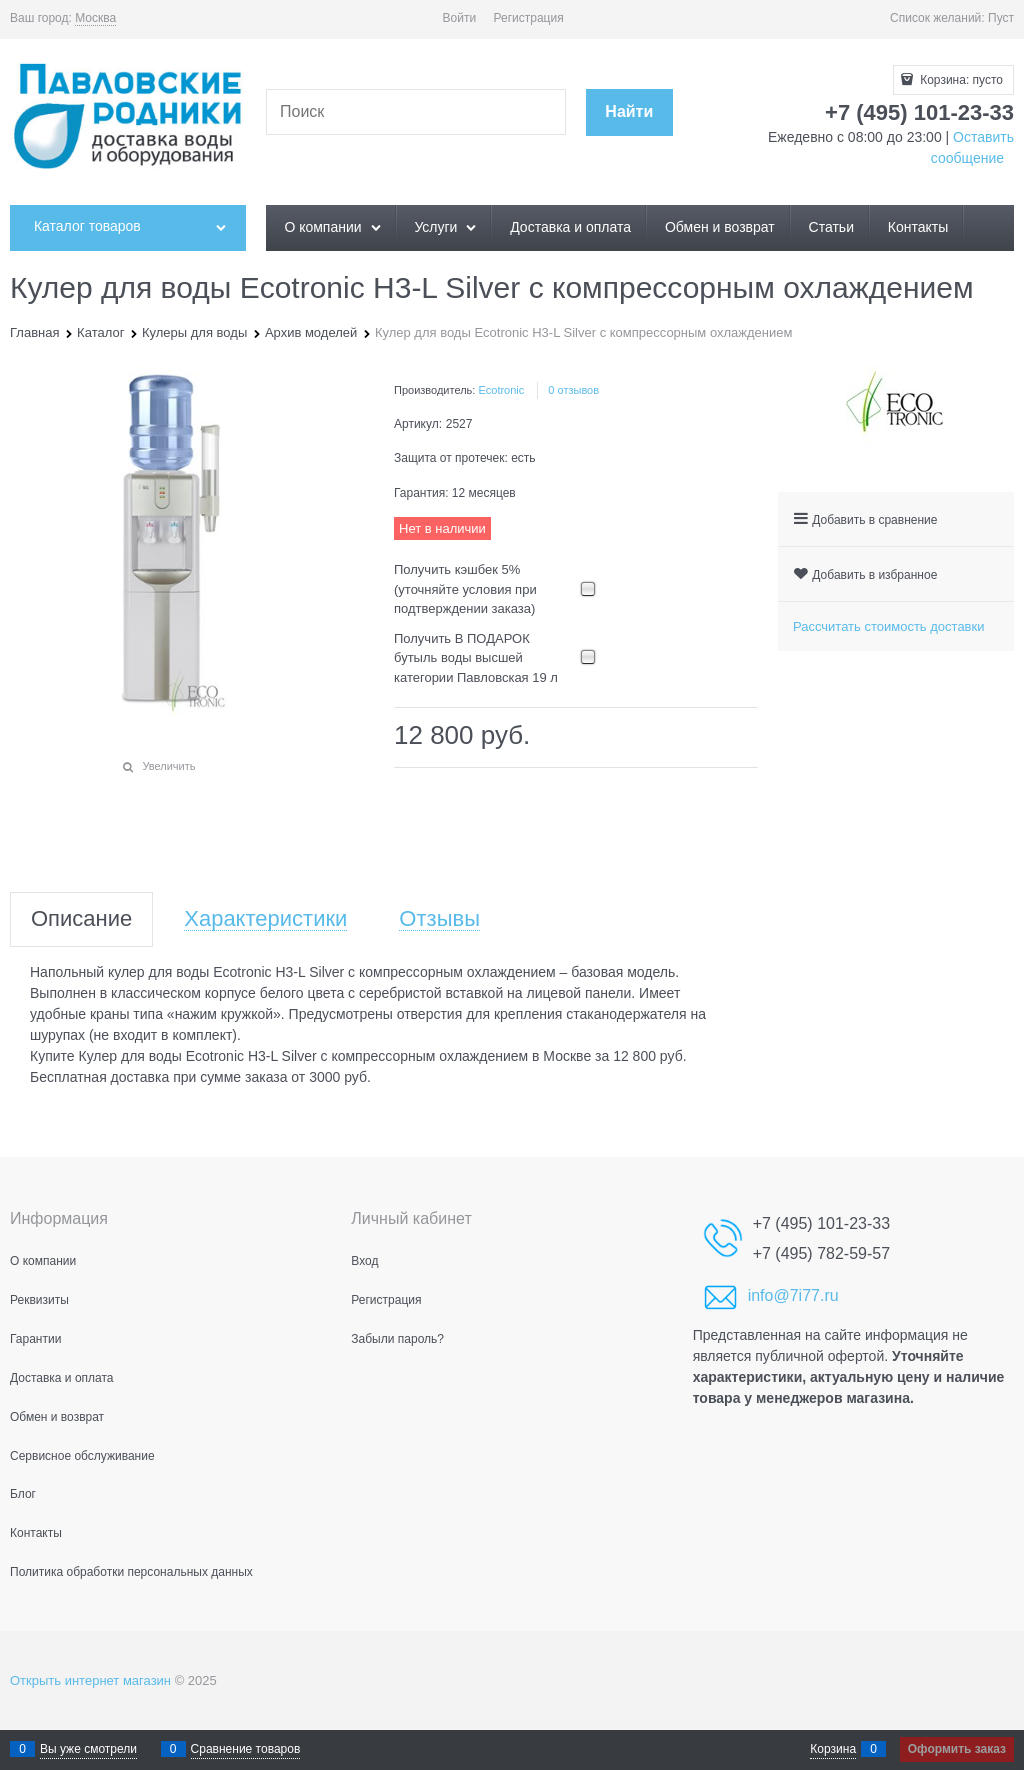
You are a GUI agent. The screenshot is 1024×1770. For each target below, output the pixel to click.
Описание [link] (81, 919)
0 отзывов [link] (573, 390)
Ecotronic (501, 390)
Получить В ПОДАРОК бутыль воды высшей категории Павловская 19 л (476, 658)
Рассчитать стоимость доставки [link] (888, 626)
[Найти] (629, 112)
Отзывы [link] (439, 919)
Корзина (833, 1749)
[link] (95, 18)
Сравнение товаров (246, 1749)
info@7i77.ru (793, 1295)
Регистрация (529, 18)
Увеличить (168, 766)
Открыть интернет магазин (90, 1680)
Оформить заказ (957, 1749)
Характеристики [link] (265, 919)
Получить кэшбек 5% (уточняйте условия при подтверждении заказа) (465, 589)
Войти (460, 18)
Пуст (1001, 18)
